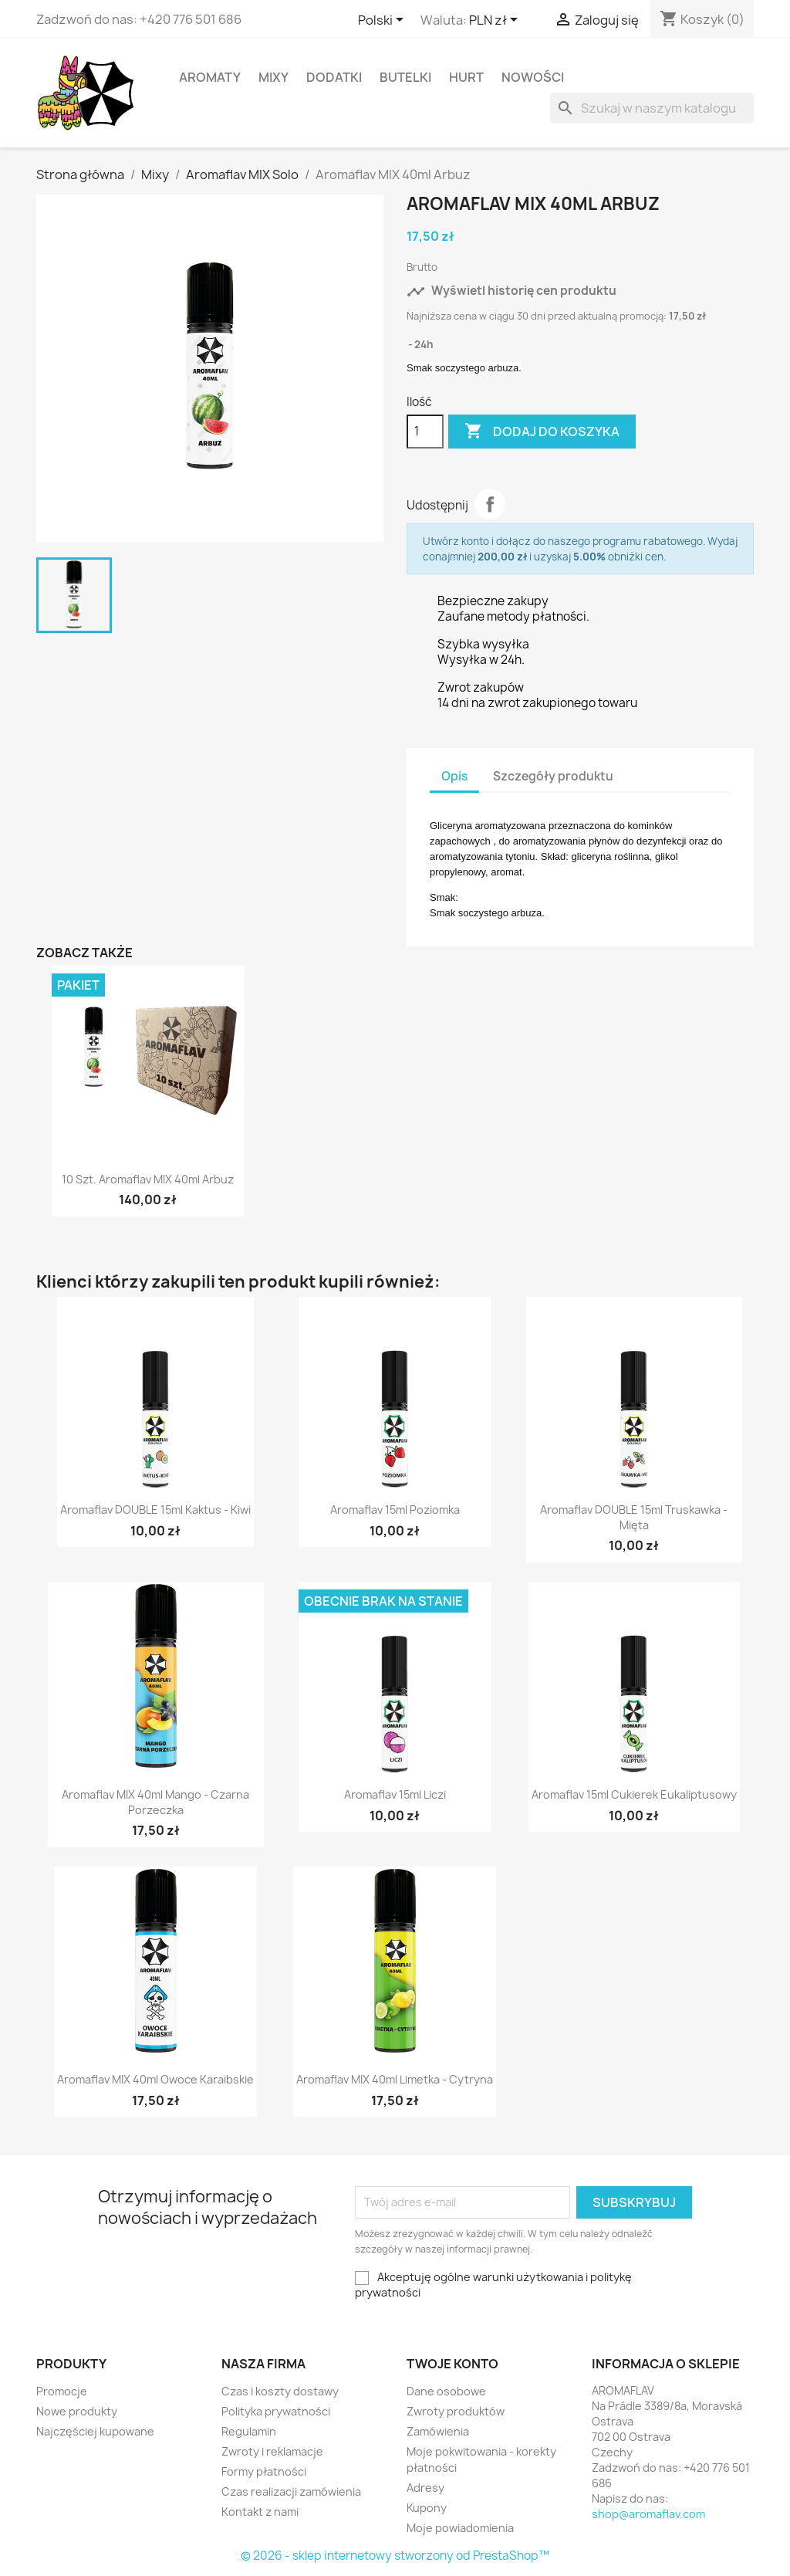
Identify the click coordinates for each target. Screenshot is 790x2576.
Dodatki (334, 77)
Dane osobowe (446, 2391)
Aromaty (210, 77)
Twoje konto (452, 2363)
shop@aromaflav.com (648, 2514)
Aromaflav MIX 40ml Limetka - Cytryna (394, 2079)
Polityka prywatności (275, 2411)
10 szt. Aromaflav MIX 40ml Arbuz (148, 1179)
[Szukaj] (652, 108)
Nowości (532, 77)
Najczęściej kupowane (95, 2431)
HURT (466, 77)
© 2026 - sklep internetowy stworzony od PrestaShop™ (395, 2555)
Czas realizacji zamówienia (291, 2491)
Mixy (273, 77)
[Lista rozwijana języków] (383, 21)
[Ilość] (425, 432)
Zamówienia (438, 2431)
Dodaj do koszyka (542, 431)
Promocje (61, 2391)
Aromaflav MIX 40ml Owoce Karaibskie (155, 2079)
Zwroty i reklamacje (272, 2451)
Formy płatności (263, 2471)
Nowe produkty (76, 2411)
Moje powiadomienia (460, 2527)
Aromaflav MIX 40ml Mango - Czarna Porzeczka (155, 1802)
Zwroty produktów (456, 2411)
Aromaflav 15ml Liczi (395, 1794)
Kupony (427, 2507)
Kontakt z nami (260, 2511)
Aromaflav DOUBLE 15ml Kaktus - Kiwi (155, 1509)
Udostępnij (489, 504)
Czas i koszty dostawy (280, 2391)
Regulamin (248, 2431)
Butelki (405, 77)
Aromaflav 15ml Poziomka (395, 1509)
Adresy (425, 2487)
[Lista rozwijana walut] (496, 21)
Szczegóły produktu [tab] (553, 776)
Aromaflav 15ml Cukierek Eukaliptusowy (634, 1794)
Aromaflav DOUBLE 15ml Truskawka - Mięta (634, 1517)
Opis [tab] (454, 776)
